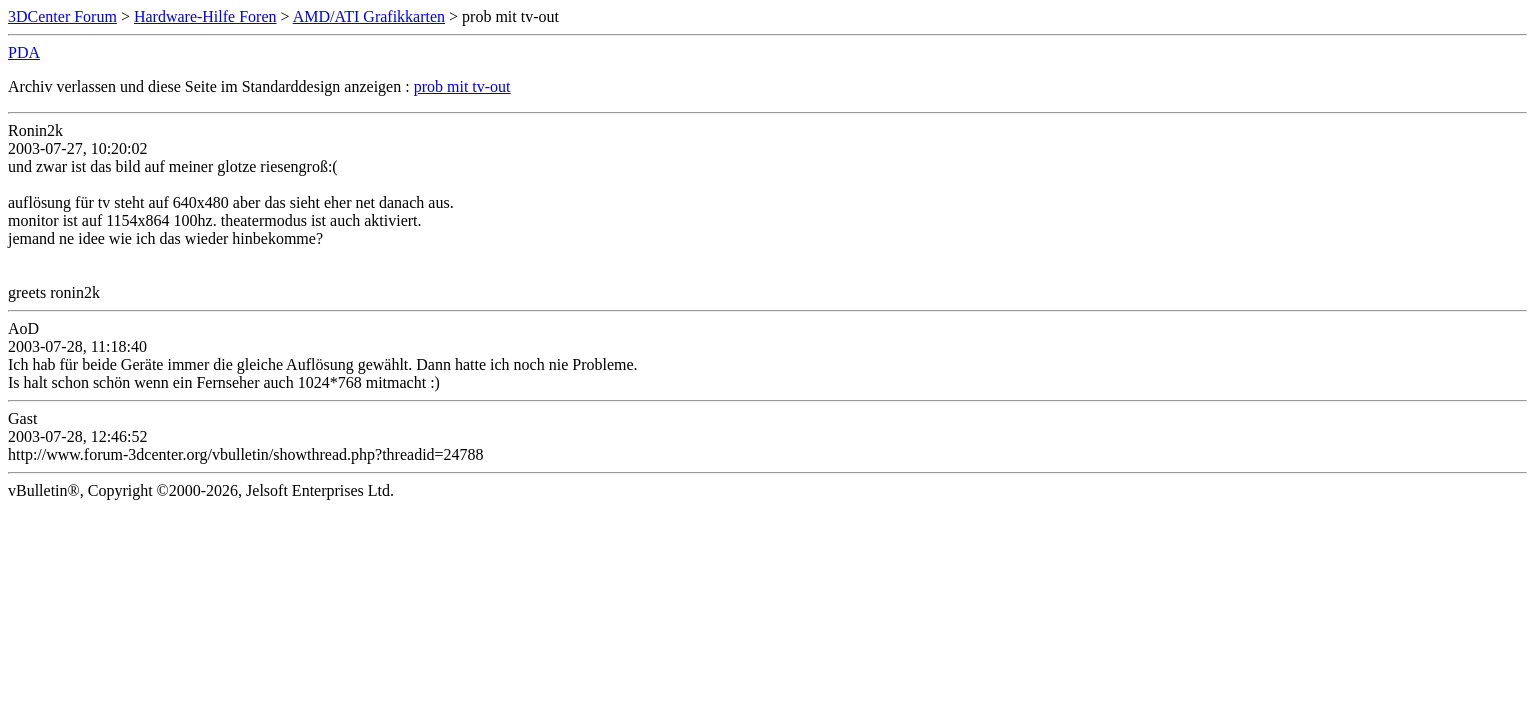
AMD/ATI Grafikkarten (369, 16)
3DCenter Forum (62, 16)
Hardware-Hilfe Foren (205, 16)
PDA (24, 52)
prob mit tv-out (462, 86)
